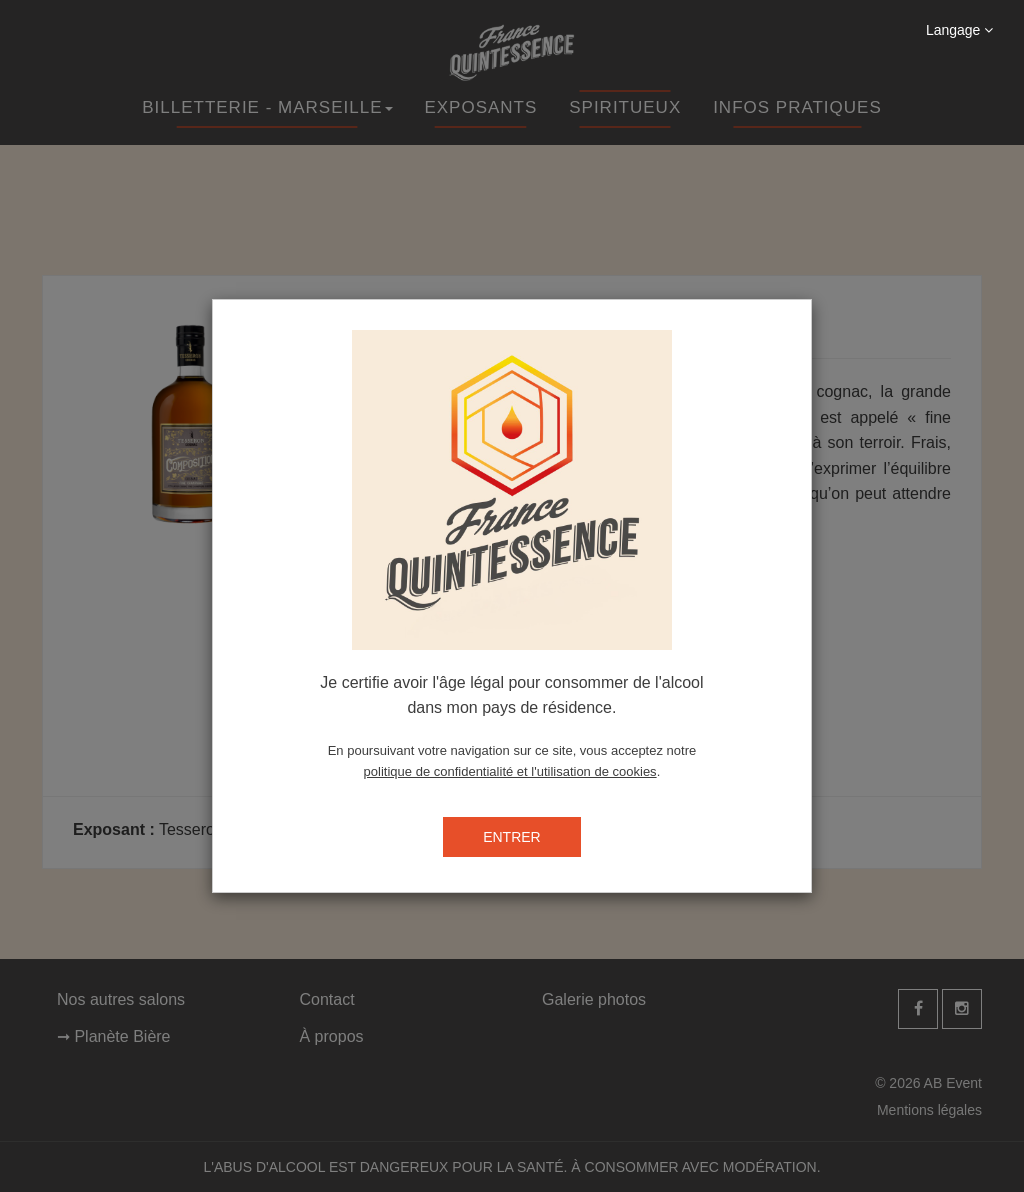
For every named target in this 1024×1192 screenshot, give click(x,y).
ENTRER (512, 837)
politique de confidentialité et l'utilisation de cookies (510, 771)
